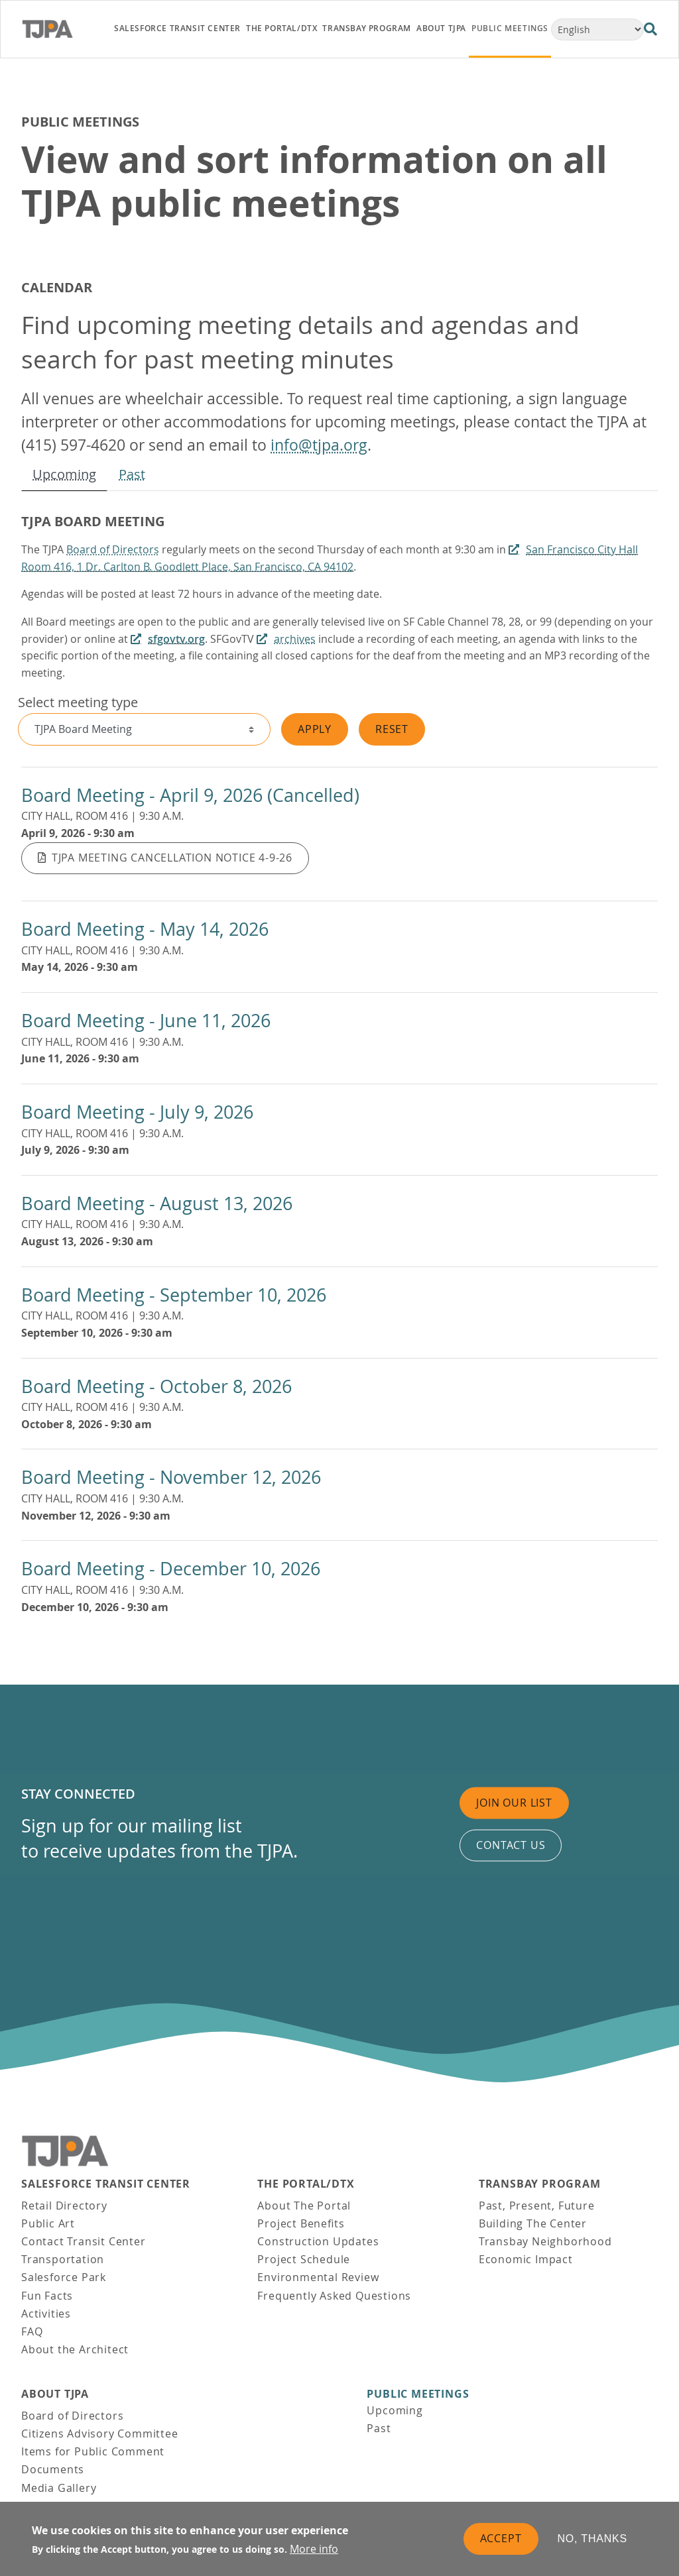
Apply (315, 729)
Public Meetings (418, 2394)
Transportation (62, 2259)
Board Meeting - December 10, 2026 (170, 1569)
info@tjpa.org (319, 444)
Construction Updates (318, 2241)
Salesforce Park (63, 2277)
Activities (46, 2313)
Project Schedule (303, 2259)
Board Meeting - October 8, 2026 (156, 1386)
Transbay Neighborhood (545, 2241)
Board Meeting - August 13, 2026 (156, 1203)
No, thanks (593, 2538)
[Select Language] (597, 29)
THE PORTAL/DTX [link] (281, 28)
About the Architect (75, 2349)
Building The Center (533, 2223)
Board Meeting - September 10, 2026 (173, 1295)
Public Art (48, 2223)
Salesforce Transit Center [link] (177, 28)
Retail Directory (64, 2205)
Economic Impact (526, 2259)
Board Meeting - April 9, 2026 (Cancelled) (190, 795)
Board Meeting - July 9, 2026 (137, 1112)
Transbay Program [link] (366, 28)
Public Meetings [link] (509, 28)
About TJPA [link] (441, 28)
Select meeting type (78, 702)
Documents (52, 2469)
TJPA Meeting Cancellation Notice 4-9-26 (172, 857)
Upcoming (64, 474)
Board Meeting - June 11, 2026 (146, 1021)
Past (132, 474)
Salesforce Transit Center (105, 2184)
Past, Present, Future (537, 2205)
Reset (391, 729)
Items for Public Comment (92, 2451)
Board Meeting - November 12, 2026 (171, 1477)
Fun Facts (47, 2295)
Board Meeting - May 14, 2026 (145, 929)
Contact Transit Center (83, 2241)
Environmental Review (318, 2277)
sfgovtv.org (176, 639)
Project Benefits (300, 2223)
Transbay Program (540, 2184)
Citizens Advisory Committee (99, 2433)
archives (295, 639)
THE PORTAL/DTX (305, 2184)
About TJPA (55, 2394)
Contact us (510, 1845)
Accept (501, 2538)
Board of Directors (112, 549)
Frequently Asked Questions (334, 2295)
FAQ (31, 2331)
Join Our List (514, 1802)
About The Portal (304, 2205)
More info (314, 2549)
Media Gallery (58, 2488)
